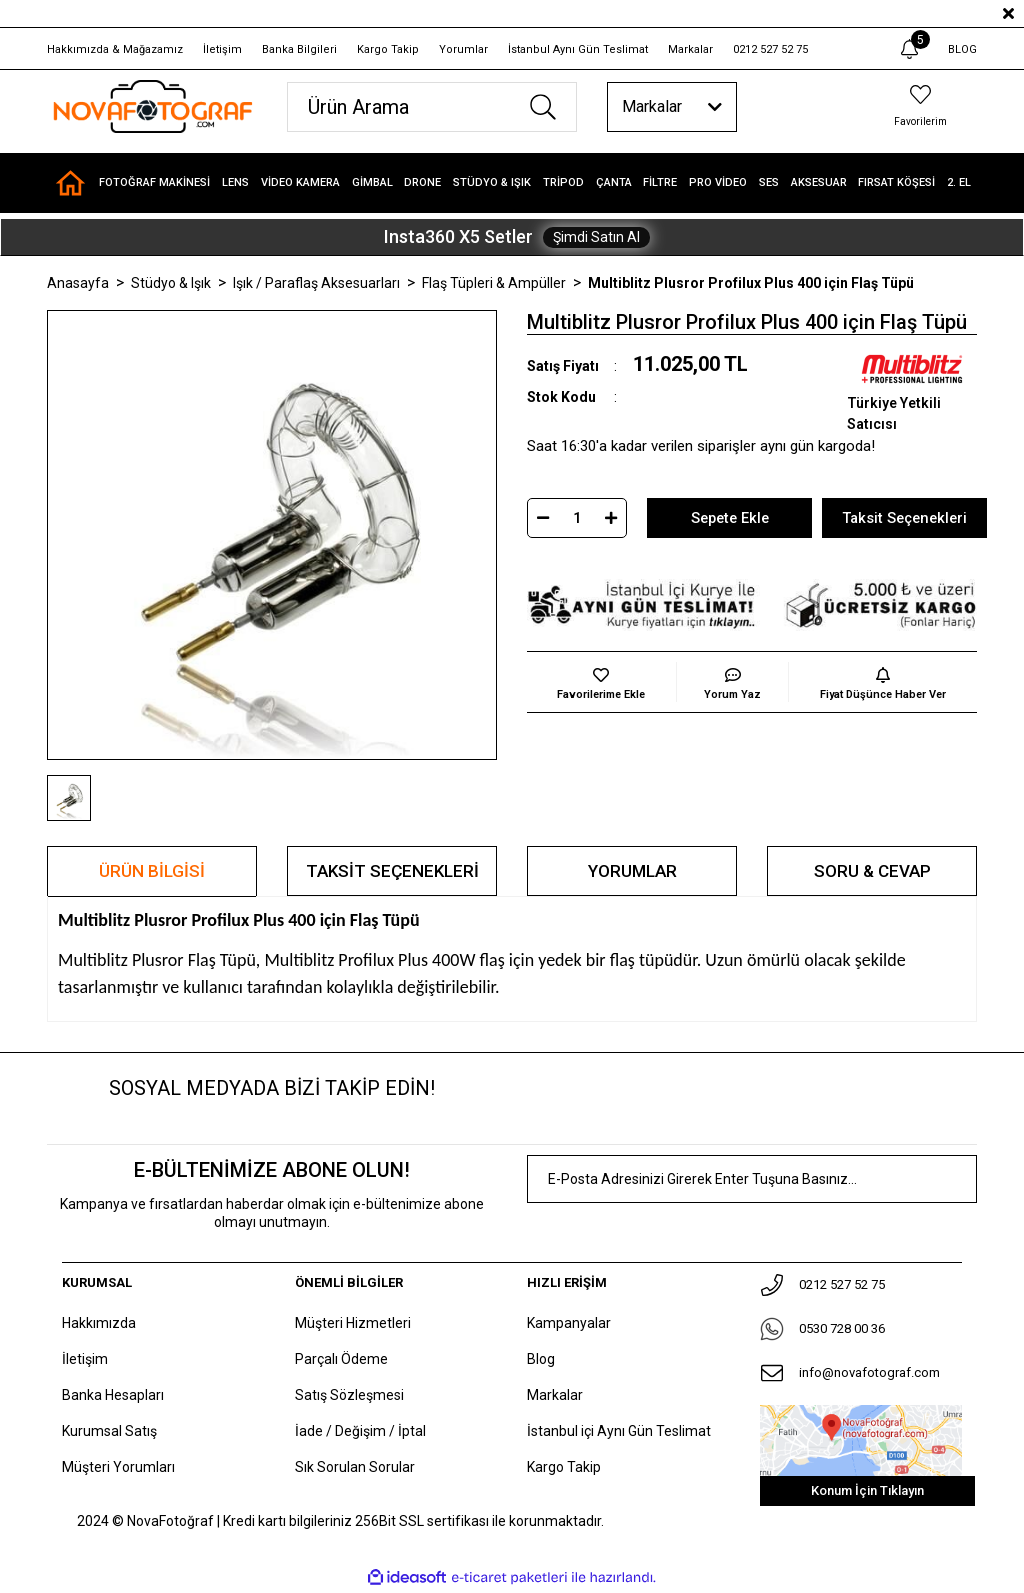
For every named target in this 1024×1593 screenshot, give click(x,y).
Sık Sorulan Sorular (355, 1467)
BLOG (962, 49)
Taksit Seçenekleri (392, 871)
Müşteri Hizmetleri (353, 1323)
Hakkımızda (99, 1323)
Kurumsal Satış (109, 1431)
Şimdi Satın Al (596, 237)
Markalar (690, 49)
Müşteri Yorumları (118, 1467)
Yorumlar (463, 49)
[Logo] (152, 106)
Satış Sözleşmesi (349, 1395)
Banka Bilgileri (299, 49)
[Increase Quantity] (611, 518)
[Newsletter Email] (752, 1180)
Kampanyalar (569, 1323)
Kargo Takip (388, 49)
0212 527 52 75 (770, 49)
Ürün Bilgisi (152, 871)
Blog (541, 1359)
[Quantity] (577, 518)
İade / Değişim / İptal (360, 1431)
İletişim (222, 49)
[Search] (432, 107)
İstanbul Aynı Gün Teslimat (578, 49)
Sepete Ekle (729, 518)
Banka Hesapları (113, 1395)
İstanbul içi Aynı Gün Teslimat (619, 1431)
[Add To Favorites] (601, 682)
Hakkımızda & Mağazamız (115, 49)
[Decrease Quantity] (543, 518)
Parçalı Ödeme (341, 1359)
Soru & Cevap (872, 871)
